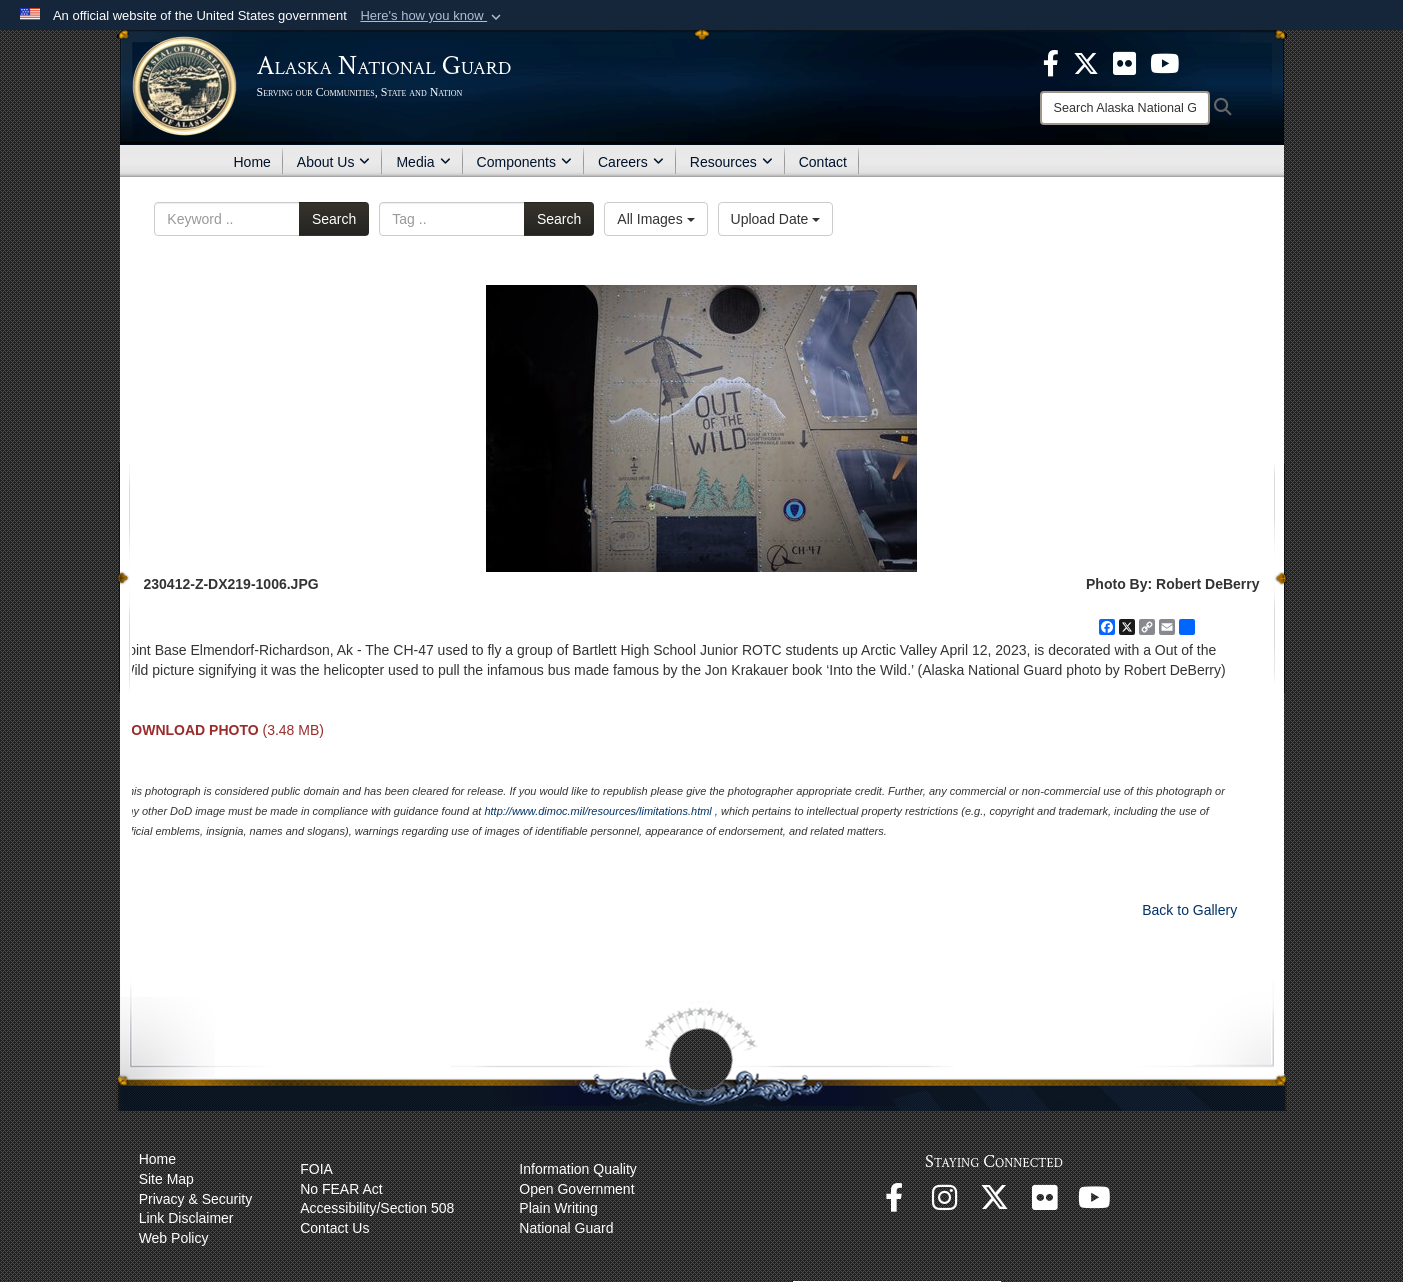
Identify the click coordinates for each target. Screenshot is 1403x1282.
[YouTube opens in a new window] (1094, 1203)
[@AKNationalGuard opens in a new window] (994, 1203)
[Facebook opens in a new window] (894, 1203)
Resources (731, 162)
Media (423, 162)
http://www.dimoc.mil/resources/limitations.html (597, 811)
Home (252, 162)
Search (334, 219)
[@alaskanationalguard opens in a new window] (944, 1203)
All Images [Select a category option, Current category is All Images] (655, 219)
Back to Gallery (1189, 910)
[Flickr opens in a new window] (1044, 1203)
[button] (432, 16)
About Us (334, 162)
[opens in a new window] (1051, 62)
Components (524, 162)
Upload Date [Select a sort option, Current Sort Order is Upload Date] (776, 219)
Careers (631, 162)
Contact (823, 162)
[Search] (1125, 108)
